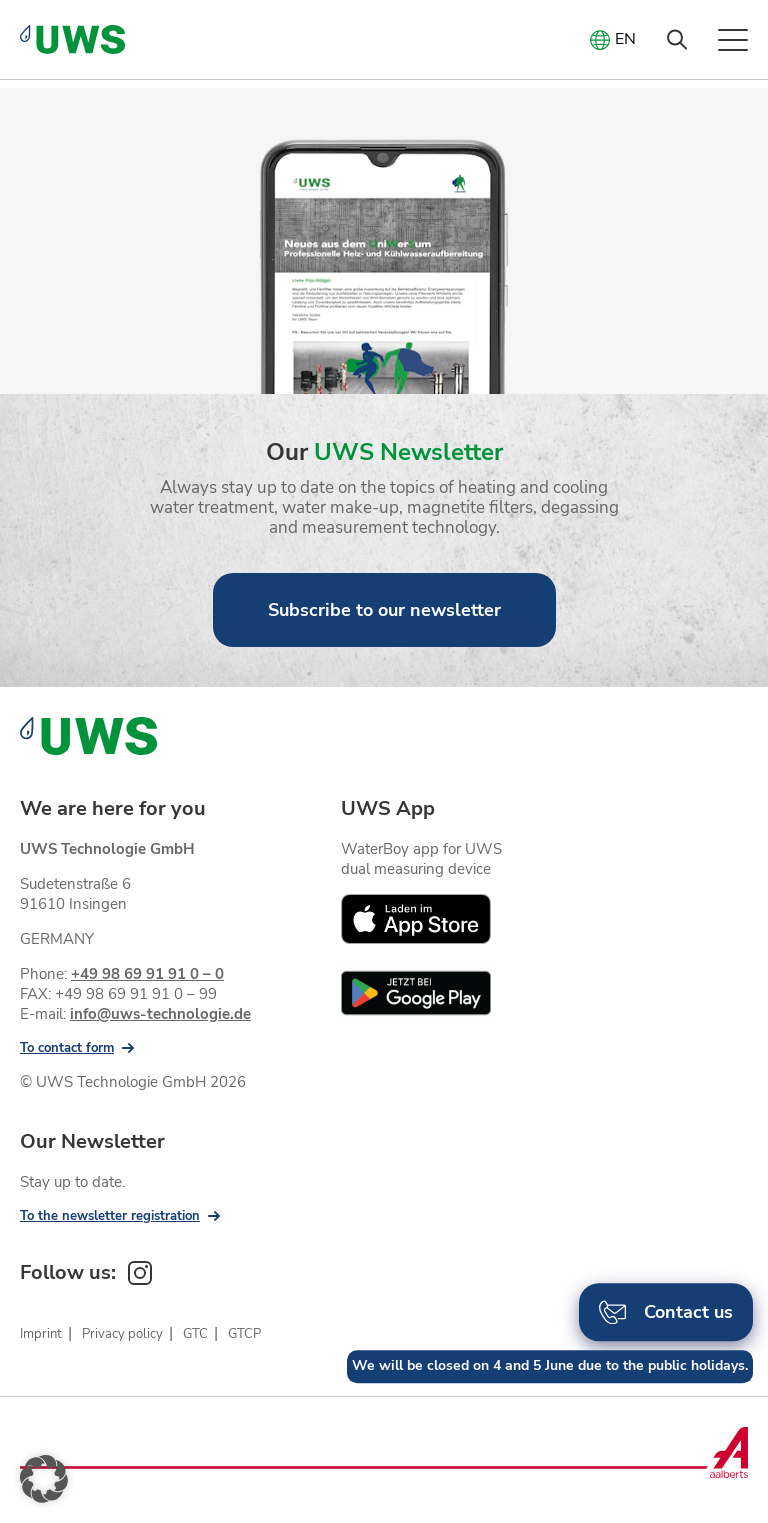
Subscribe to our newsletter (384, 610)
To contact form (67, 1048)
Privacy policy (122, 1334)
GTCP (244, 1334)
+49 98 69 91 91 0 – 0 (147, 974)
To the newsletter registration (110, 1216)
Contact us (666, 1321)
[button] (44, 1479)
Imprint (41, 1334)
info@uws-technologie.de (160, 1014)
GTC (195, 1334)
